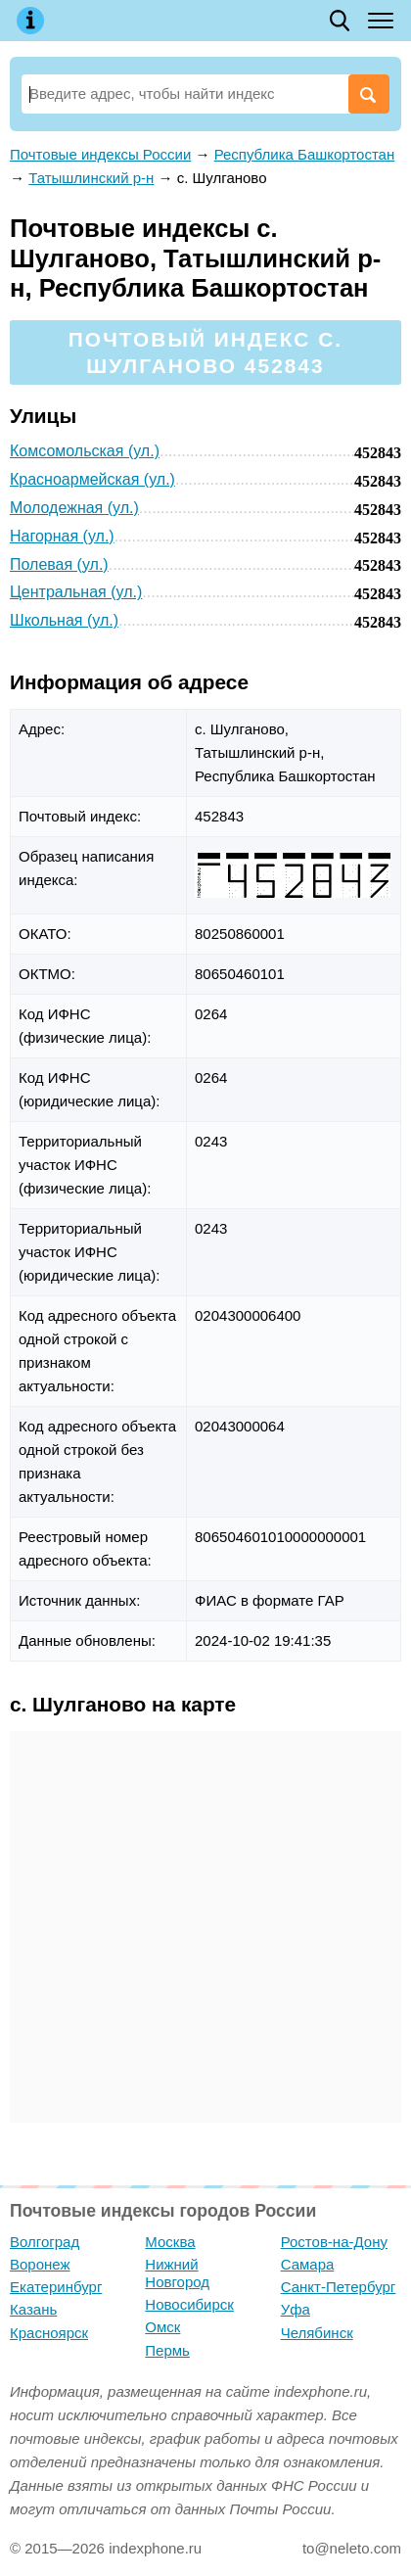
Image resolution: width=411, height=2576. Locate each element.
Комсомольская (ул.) (85, 451)
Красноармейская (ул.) (92, 479)
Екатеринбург (56, 2286)
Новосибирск (189, 2304)
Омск (162, 2326)
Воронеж (40, 2264)
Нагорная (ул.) (62, 536)
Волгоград (44, 2241)
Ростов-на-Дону (334, 2241)
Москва (170, 2241)
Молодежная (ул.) (74, 507)
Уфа (295, 2309)
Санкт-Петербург (338, 2286)
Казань (33, 2309)
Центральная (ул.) (76, 592)
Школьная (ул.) (64, 620)
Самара (308, 2264)
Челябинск (317, 2332)
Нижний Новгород (177, 2273)
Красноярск (49, 2332)
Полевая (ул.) (59, 564)
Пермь (167, 2350)
